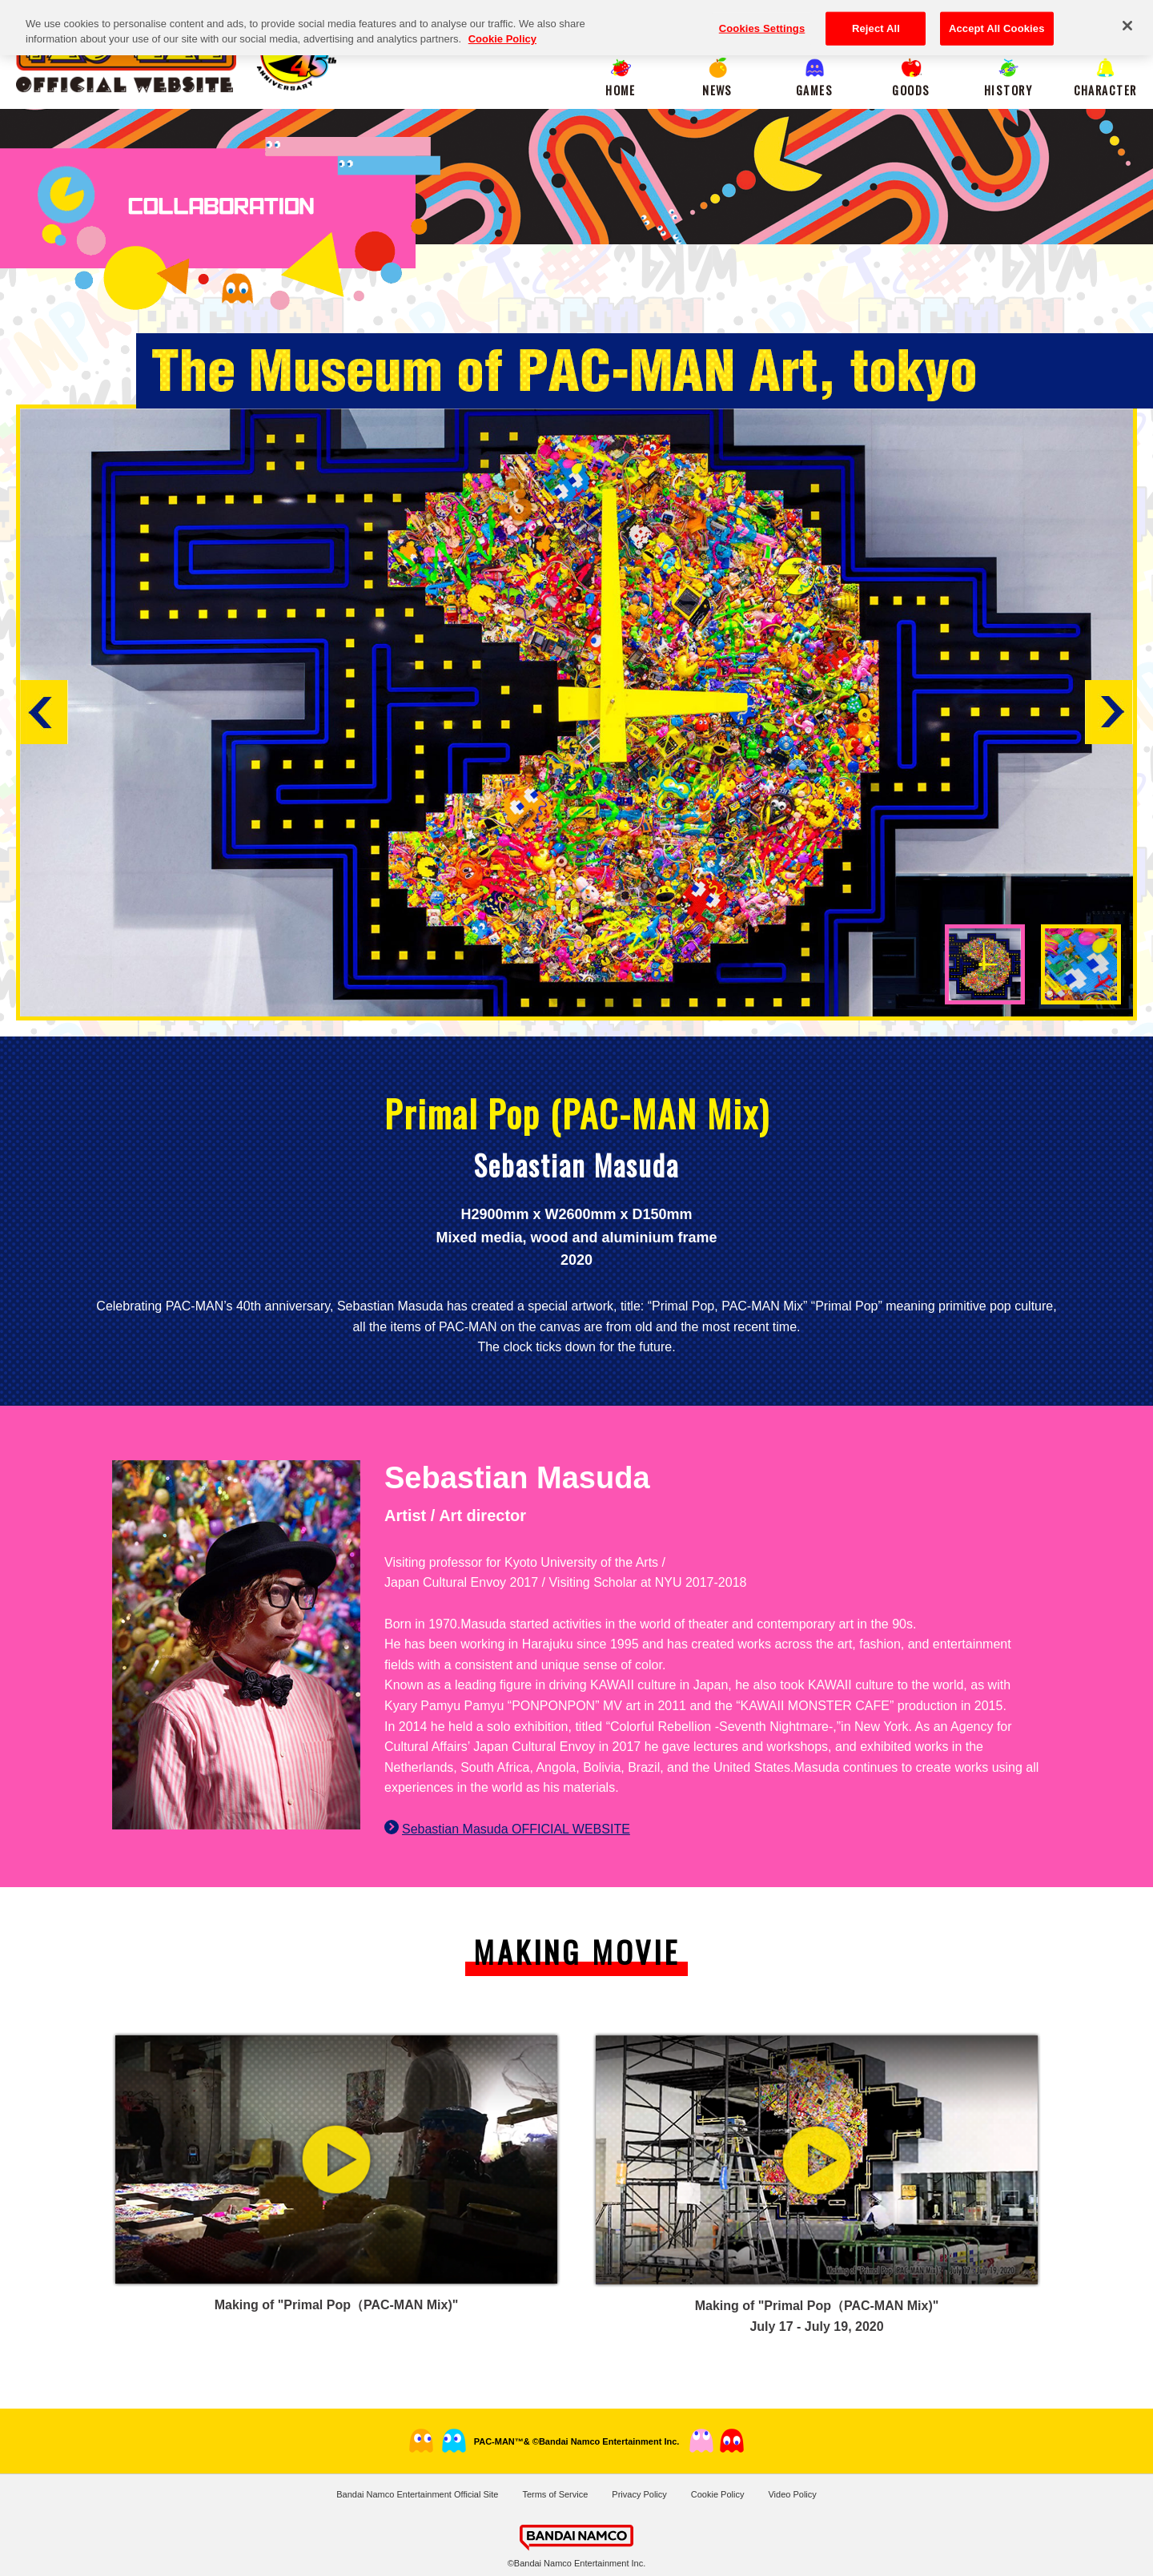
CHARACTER (1105, 90)
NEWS (717, 90)
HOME (620, 90)
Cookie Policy (718, 2494)
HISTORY (1008, 90)
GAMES (814, 90)
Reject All (876, 20)
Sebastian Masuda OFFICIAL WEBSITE (516, 1829)
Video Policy (792, 2494)
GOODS (911, 90)
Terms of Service (555, 2494)
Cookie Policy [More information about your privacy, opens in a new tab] (502, 30)
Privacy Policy (639, 2494)
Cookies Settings (762, 20)
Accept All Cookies (997, 20)
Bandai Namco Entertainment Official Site (417, 2494)
